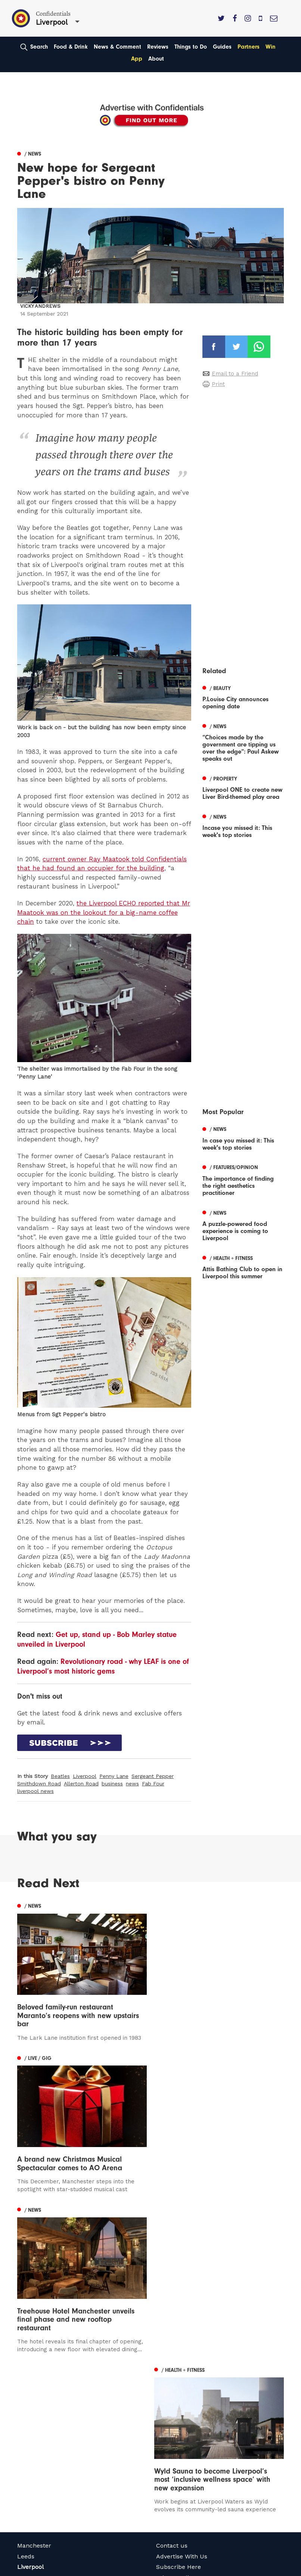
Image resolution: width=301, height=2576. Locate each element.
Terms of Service (180, 2433)
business (112, 1784)
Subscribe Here (178, 2411)
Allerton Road (81, 1784)
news (132, 1784)
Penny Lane (113, 1776)
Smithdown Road (39, 1784)
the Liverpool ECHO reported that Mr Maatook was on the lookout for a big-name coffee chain (103, 912)
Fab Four (153, 1784)
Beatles (60, 1776)
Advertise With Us (181, 2400)
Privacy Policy (175, 2422)
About (156, 58)
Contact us (171, 2390)
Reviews (157, 46)
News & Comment (117, 46)
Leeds (25, 2400)
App (136, 58)
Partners (249, 46)
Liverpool (84, 1776)
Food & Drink (71, 46)
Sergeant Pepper (152, 1776)
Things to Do (190, 46)
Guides (222, 46)
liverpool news (35, 1791)
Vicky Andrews (40, 306)
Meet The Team (178, 2443)
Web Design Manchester (44, 2569)
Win (271, 46)
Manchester (34, 2390)
